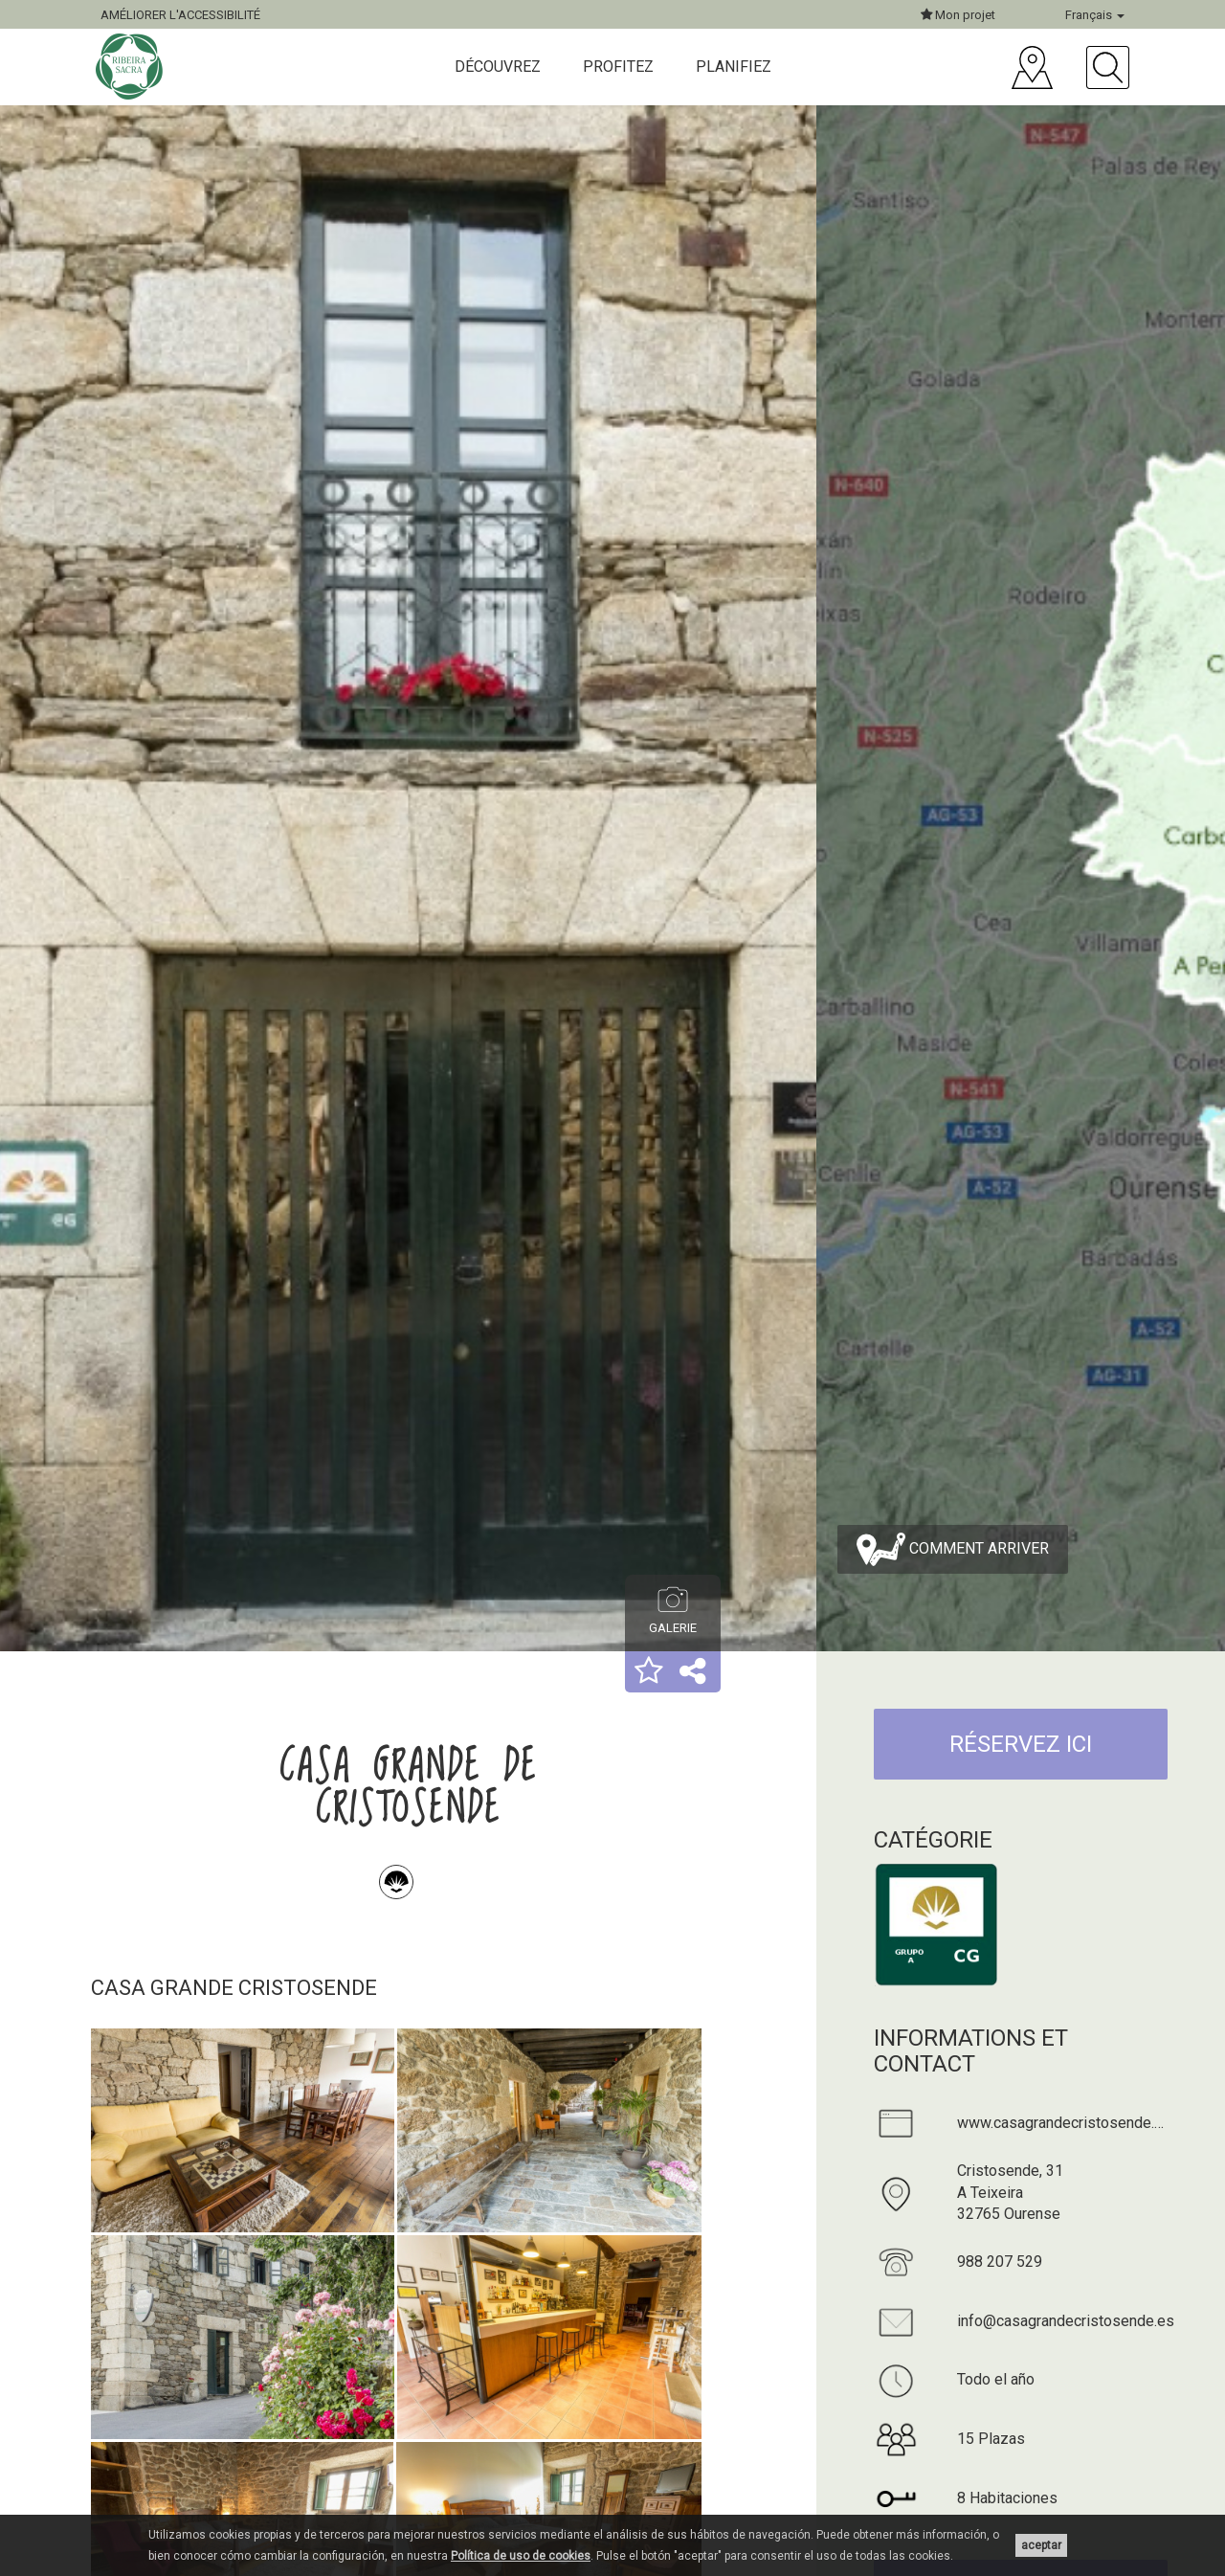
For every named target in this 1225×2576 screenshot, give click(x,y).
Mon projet (958, 15)
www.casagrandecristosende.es (1064, 2123)
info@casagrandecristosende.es (1065, 2321)
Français (1095, 15)
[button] (649, 1672)
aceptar (1041, 2545)
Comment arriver (953, 1549)
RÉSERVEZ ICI (1020, 1744)
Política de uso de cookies (520, 2556)
